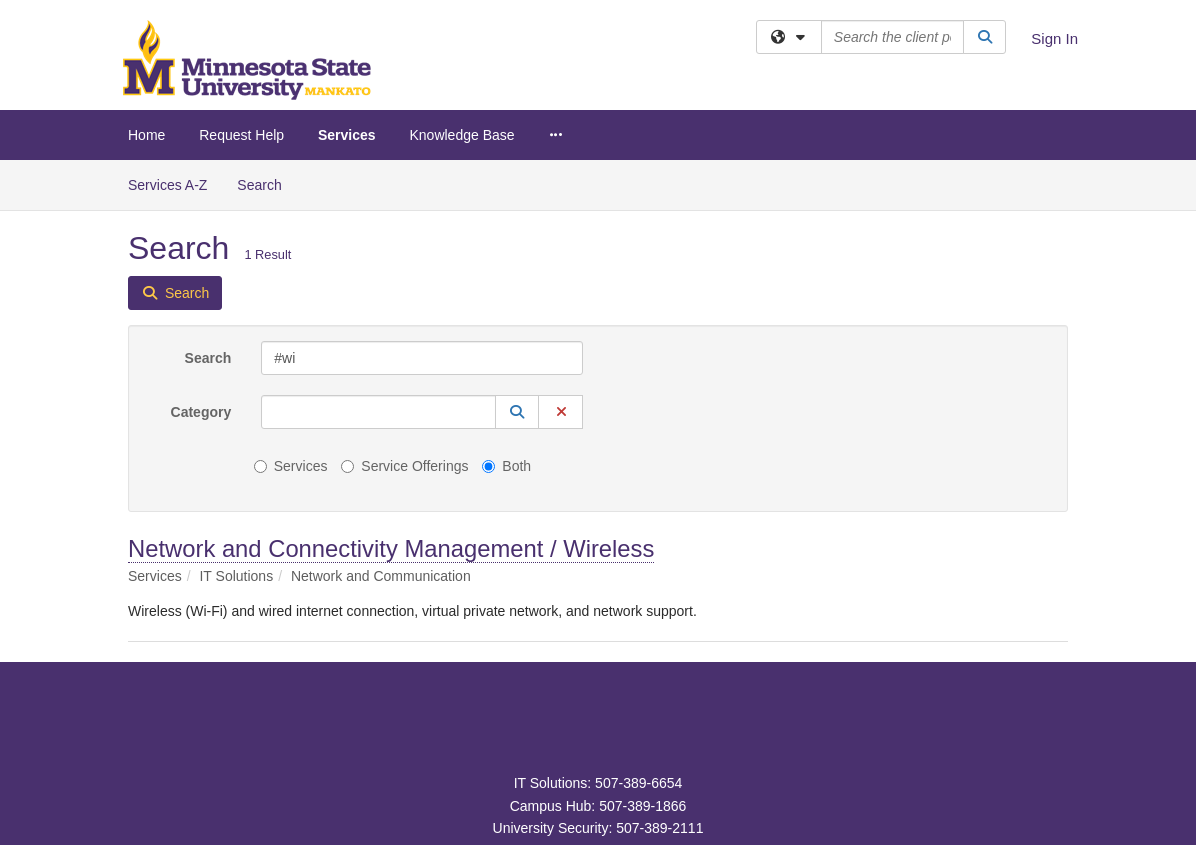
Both (506, 466)
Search (266, 183)
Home (146, 135)
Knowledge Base (461, 135)
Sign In (1054, 38)
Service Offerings (404, 466)
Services (347, 135)
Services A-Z (167, 185)
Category (201, 412)
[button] (517, 412)
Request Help (241, 135)
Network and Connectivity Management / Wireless (391, 548)
